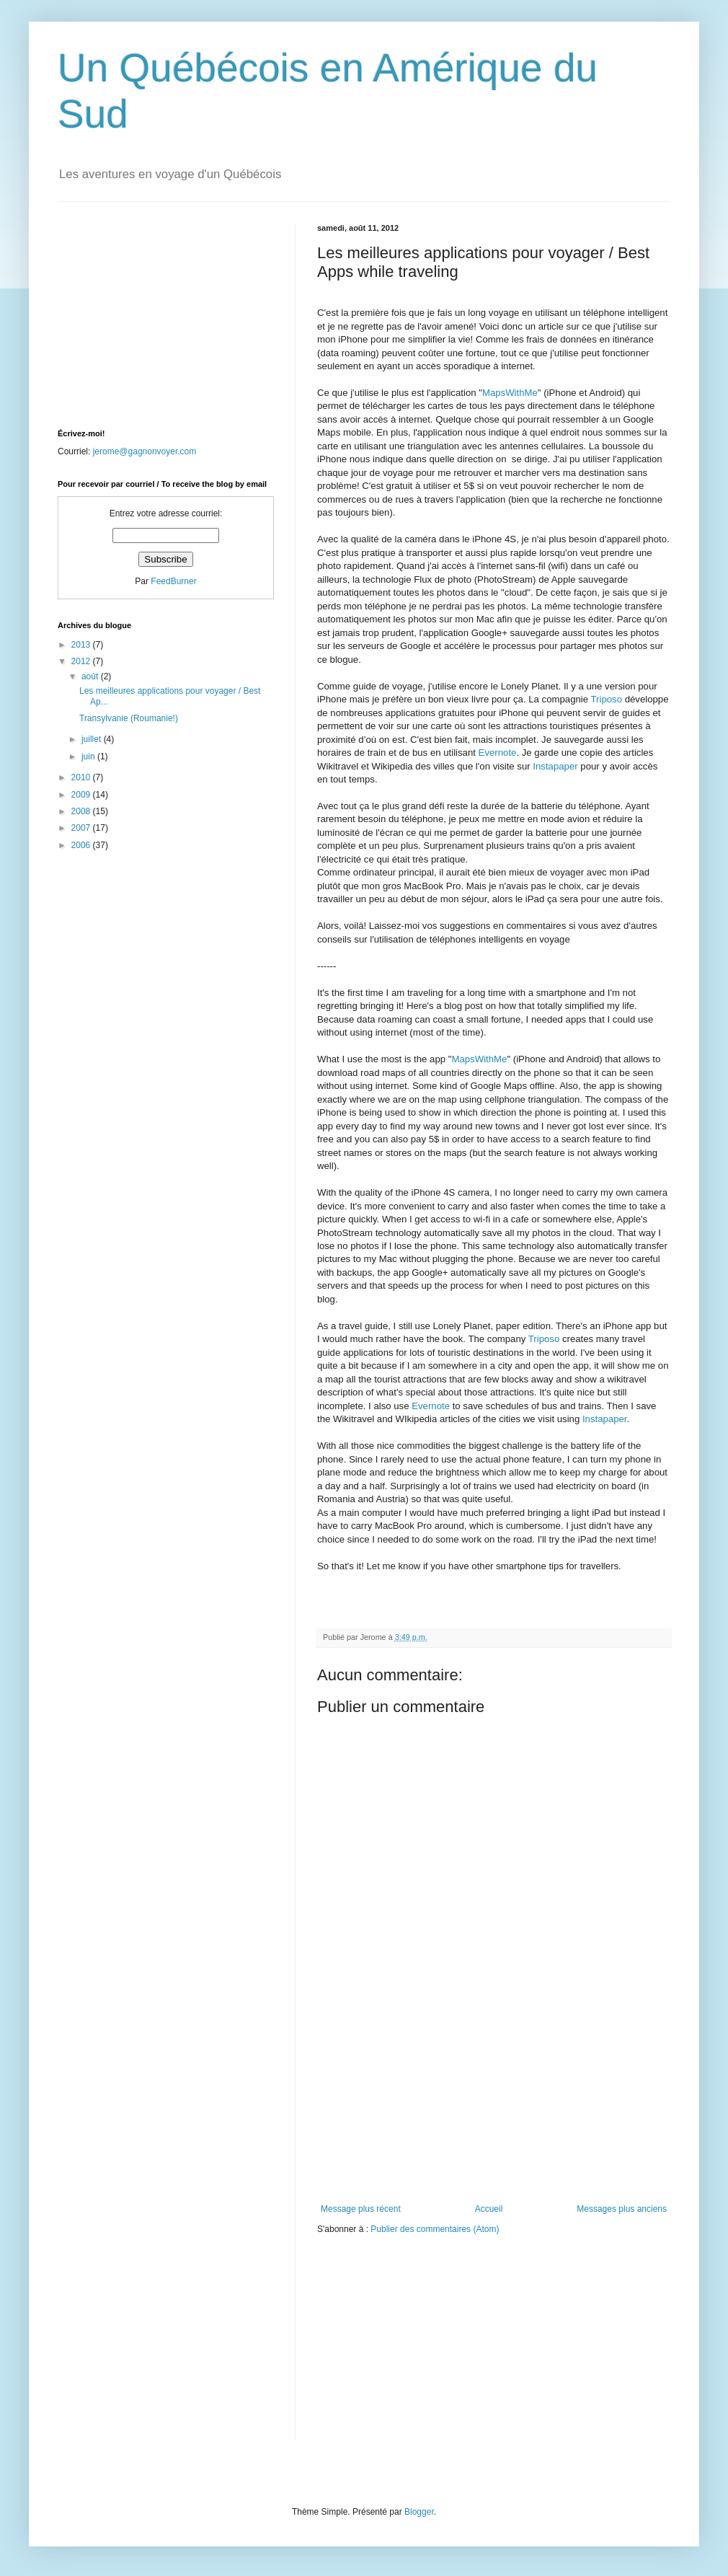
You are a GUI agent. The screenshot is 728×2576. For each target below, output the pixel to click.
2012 (82, 661)
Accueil (489, 2209)
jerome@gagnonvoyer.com (145, 451)
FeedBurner (173, 581)
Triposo (606, 699)
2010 (82, 777)
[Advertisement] (494, 2114)
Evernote (498, 752)
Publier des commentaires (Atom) (434, 2229)
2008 (82, 811)
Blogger (419, 2512)
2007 (82, 828)
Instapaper (555, 766)
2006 (82, 845)
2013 (82, 645)
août (91, 676)
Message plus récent (361, 2209)
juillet (92, 739)
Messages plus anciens (622, 2209)
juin (89, 756)
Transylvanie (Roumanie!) (128, 718)
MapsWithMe (510, 392)
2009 (82, 795)
